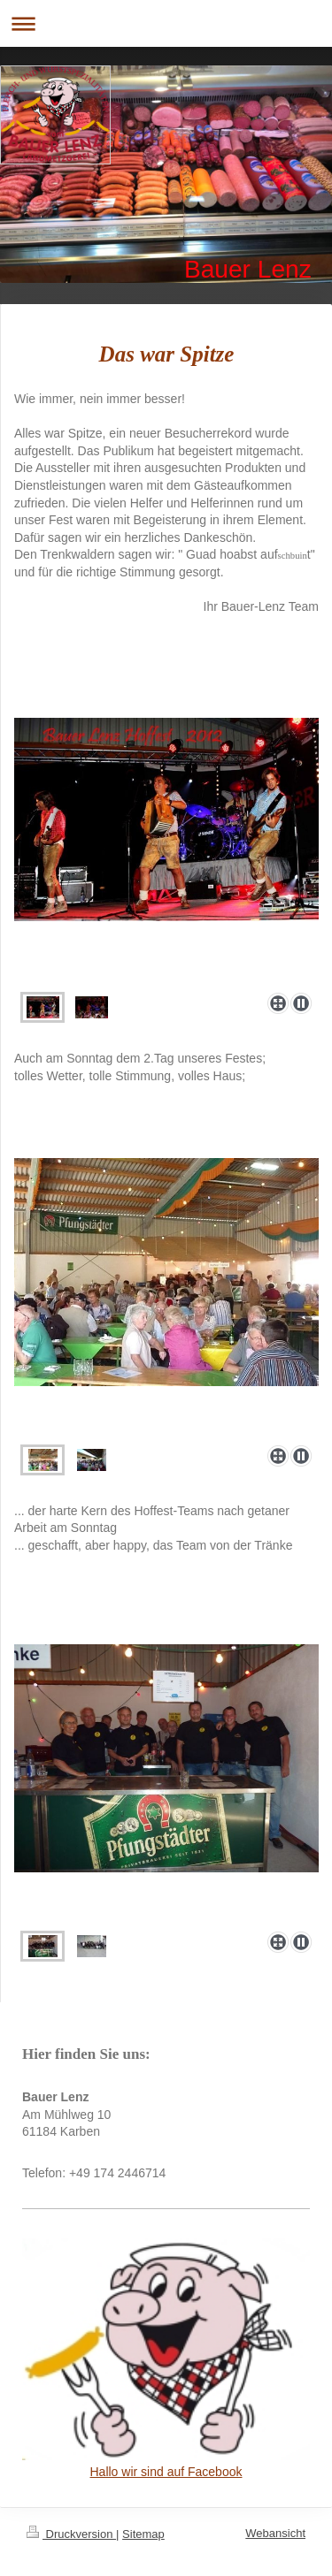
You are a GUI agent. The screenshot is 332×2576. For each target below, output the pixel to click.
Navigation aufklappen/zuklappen (166, 23)
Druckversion (71, 2534)
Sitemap (143, 2534)
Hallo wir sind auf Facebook (166, 2472)
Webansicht (275, 2533)
